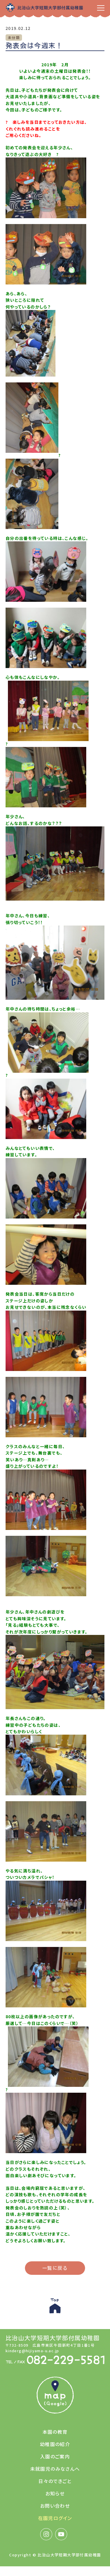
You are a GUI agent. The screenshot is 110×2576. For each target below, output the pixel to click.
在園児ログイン (55, 2517)
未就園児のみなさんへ (55, 2468)
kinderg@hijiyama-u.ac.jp (32, 2350)
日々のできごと (55, 2481)
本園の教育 (55, 2431)
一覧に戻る (55, 2268)
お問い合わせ (55, 2505)
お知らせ (55, 2493)
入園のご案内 (55, 2456)
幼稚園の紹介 (55, 2444)
